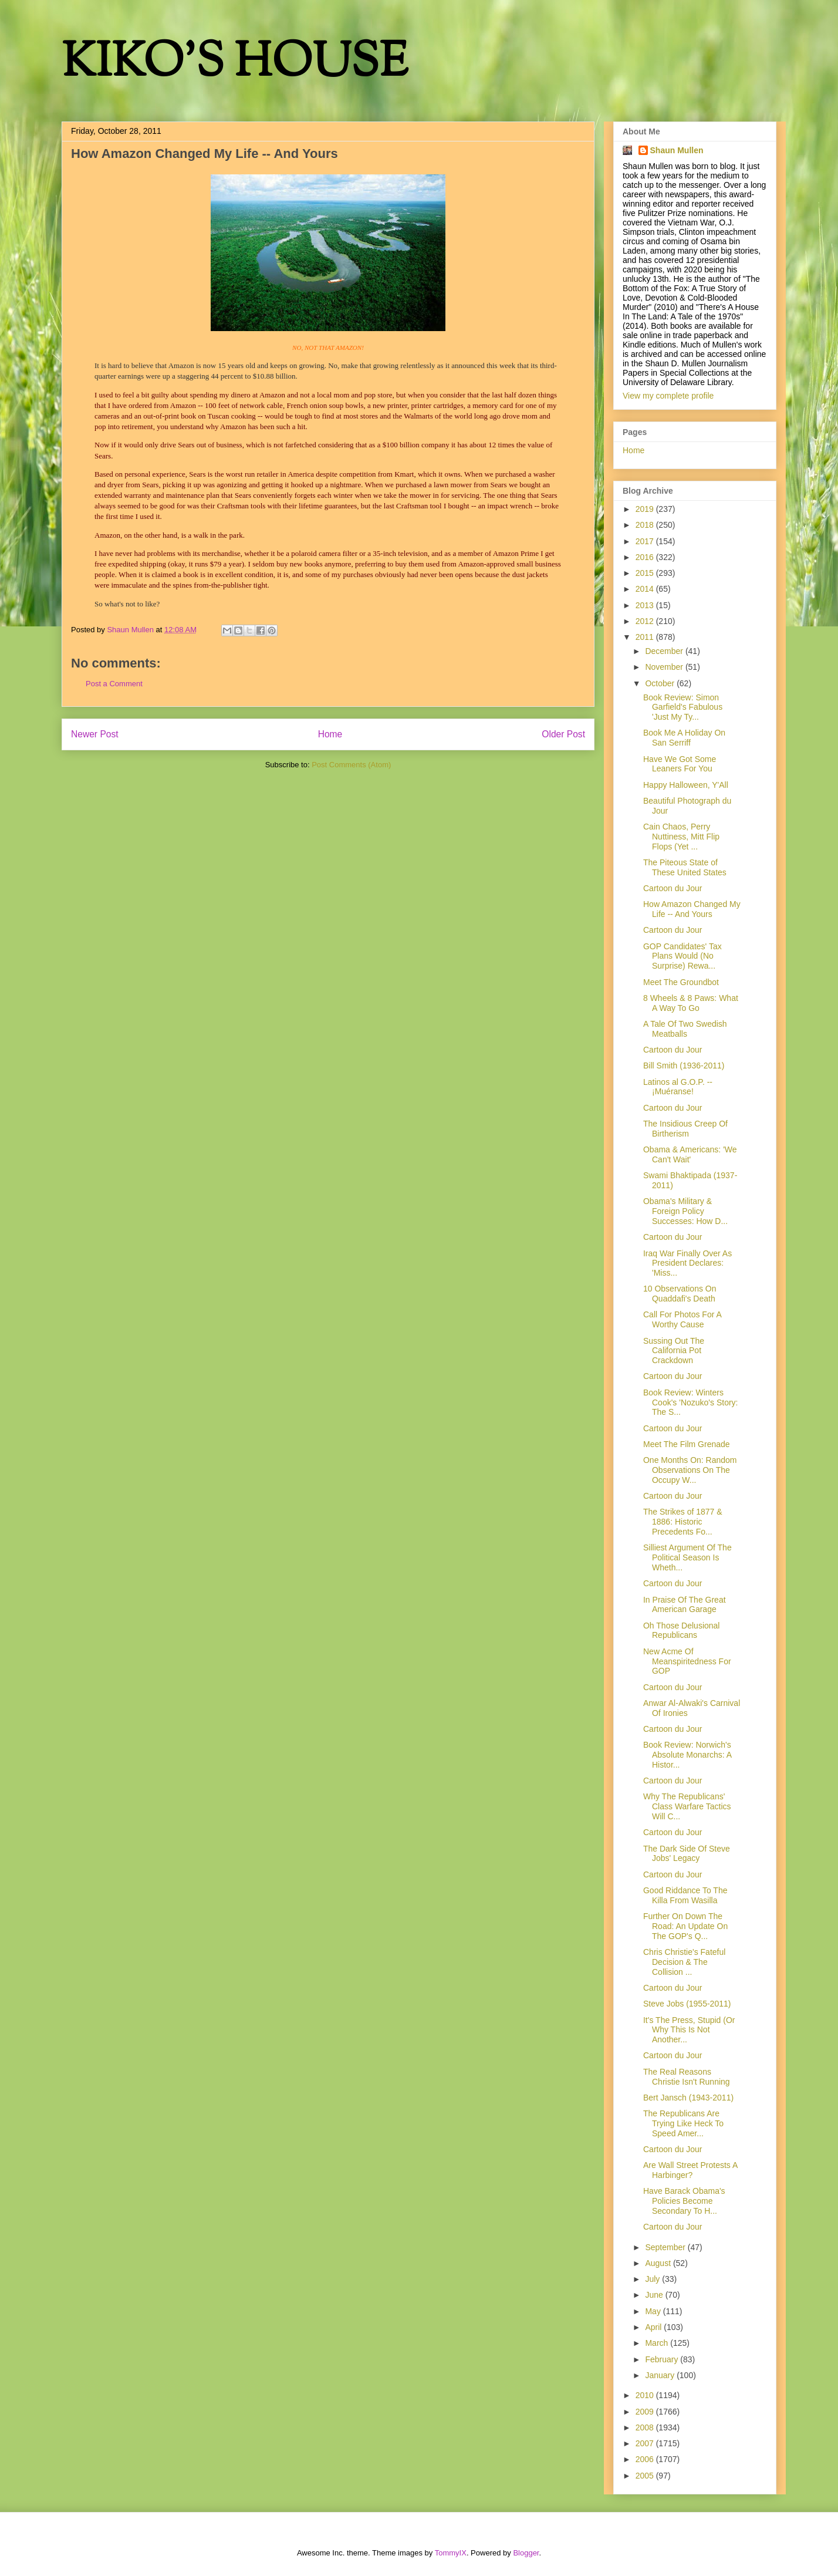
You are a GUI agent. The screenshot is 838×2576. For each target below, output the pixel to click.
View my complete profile (668, 395)
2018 (646, 525)
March (657, 2343)
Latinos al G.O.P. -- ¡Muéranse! (677, 1087)
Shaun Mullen (677, 150)
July (653, 2279)
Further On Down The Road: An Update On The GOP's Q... (685, 1926)
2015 (646, 573)
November (665, 667)
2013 (646, 605)
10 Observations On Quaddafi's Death (680, 1293)
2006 (646, 2459)
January (661, 2375)
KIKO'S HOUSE (235, 64)
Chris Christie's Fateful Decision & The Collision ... (684, 1962)
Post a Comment (114, 683)
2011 (646, 637)
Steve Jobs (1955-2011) (687, 2003)
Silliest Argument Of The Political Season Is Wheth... (687, 1557)
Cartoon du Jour (672, 888)
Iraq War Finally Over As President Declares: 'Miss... (687, 1263)
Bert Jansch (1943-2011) (688, 2097)
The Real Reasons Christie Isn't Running (686, 2076)
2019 (646, 509)
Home (330, 734)
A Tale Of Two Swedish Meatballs (685, 1029)
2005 (646, 2475)
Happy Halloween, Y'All (685, 785)
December (665, 651)
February (662, 2359)
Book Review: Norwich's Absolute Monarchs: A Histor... (687, 1754)
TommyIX (451, 2552)
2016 (646, 557)
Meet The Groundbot (681, 982)
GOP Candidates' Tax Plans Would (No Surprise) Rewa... (682, 956)
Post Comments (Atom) (351, 764)
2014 (646, 589)
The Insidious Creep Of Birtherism (685, 1128)
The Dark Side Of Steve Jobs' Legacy (686, 1853)
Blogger (526, 2552)
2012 (646, 621)
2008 (646, 2427)
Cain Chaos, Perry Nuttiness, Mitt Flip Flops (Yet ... (681, 836)
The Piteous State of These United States (685, 867)
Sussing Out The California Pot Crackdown (673, 1350)
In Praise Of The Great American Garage (684, 1604)
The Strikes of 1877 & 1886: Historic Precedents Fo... (682, 1521)
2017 (646, 541)
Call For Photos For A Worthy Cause (682, 1319)
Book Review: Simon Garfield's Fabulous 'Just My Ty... (682, 707)
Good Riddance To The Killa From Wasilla (685, 1895)
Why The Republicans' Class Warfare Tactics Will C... (687, 1806)
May (654, 2311)
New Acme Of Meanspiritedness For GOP (687, 1661)
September (666, 2247)
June (655, 2294)
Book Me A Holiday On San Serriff (684, 737)
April (654, 2327)
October (661, 683)
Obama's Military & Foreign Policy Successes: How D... (685, 1211)
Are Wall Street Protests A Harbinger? (690, 2170)
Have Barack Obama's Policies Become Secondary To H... (684, 2201)
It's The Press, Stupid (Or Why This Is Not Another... (689, 2030)
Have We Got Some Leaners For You (679, 764)
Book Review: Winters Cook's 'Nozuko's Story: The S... (690, 1402)
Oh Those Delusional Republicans (681, 1630)
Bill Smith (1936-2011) (684, 1065)
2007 (646, 2443)
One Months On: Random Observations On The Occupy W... (690, 1470)
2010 (646, 2395)
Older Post (563, 734)
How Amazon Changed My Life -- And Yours (692, 909)
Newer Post (95, 734)
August (659, 2263)
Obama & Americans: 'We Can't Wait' (690, 1154)
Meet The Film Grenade (686, 1444)
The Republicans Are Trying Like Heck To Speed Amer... (683, 2123)
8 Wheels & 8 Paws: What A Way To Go (690, 1003)
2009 (646, 2411)
